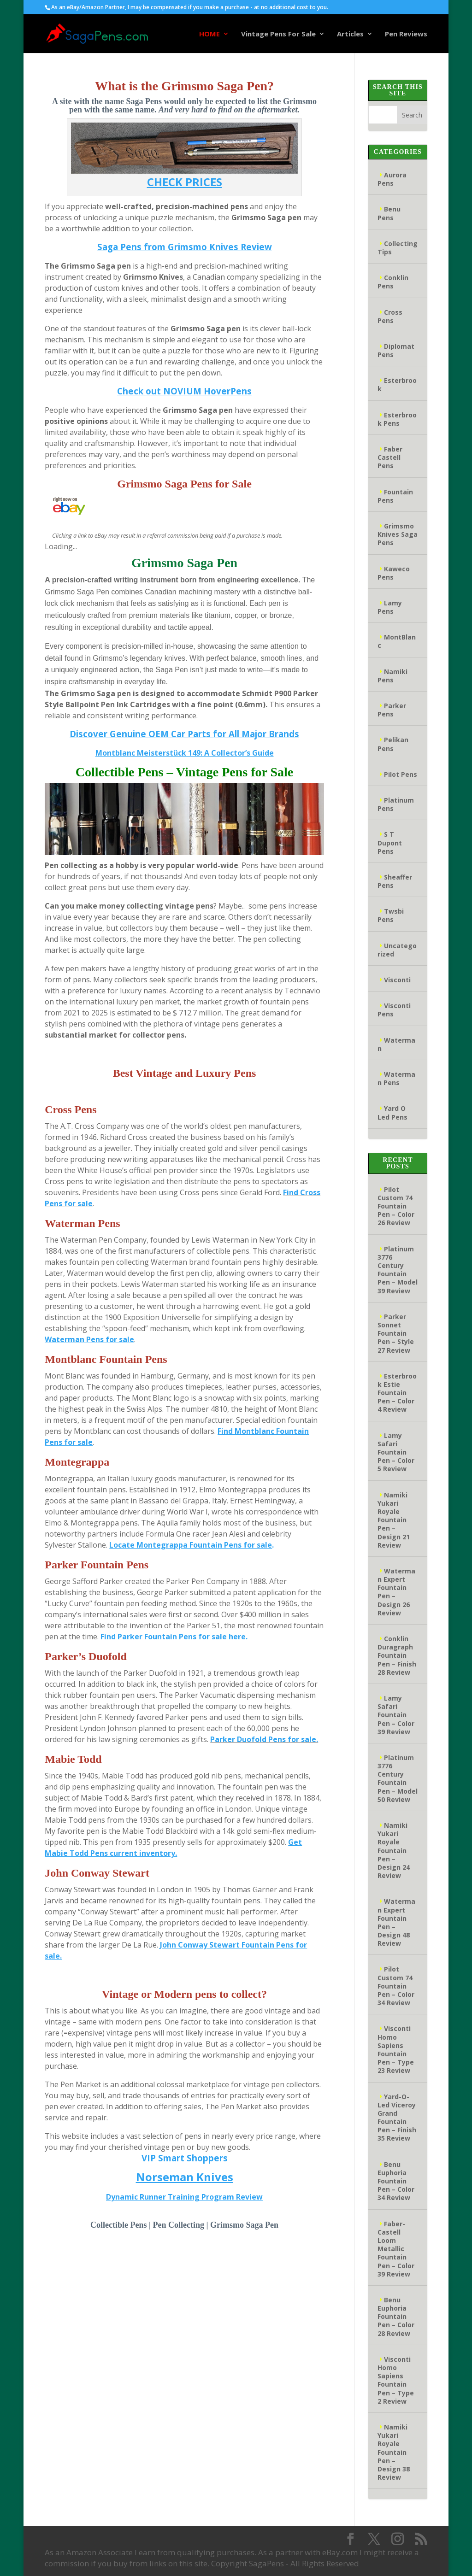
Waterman (396, 1044)
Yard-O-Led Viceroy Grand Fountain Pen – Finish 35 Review (397, 2117)
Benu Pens (389, 213)
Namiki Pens (392, 675)
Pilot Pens (400, 774)
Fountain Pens (395, 496)
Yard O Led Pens (392, 1112)
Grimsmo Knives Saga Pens (398, 534)
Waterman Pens (396, 1078)
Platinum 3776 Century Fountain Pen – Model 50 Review (398, 1778)
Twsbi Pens (391, 915)
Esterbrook (397, 384)
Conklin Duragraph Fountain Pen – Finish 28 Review (397, 1655)
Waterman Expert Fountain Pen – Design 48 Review (396, 1922)
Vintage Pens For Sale (278, 34)
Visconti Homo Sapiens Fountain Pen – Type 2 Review (396, 2380)
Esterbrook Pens (397, 419)
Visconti (397, 979)
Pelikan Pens (393, 743)
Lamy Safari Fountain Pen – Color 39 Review (396, 1715)
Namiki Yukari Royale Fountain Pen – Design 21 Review (394, 1519)
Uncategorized (397, 949)
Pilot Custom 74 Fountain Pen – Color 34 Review (396, 1986)
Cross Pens (390, 316)
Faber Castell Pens (390, 457)
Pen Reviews (406, 34)
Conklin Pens (393, 281)
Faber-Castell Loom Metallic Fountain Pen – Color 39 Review (396, 2248)
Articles (350, 34)
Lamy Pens (390, 607)
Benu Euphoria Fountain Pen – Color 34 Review (396, 2181)
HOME (209, 34)
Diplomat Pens (396, 350)
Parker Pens (392, 709)
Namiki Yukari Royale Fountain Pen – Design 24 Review (394, 1850)
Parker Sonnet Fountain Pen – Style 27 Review (396, 1333)
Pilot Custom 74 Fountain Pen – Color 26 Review (396, 1206)
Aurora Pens (392, 179)
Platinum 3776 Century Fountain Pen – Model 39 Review (398, 1269)
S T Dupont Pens (390, 842)
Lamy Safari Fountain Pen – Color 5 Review (396, 1452)
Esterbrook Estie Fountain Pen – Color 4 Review (397, 1393)
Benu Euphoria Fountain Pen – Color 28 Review (396, 2316)
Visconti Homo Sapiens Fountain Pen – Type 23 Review (396, 2049)
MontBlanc (397, 641)
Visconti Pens (394, 1009)
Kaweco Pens (394, 572)
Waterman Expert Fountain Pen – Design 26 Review (396, 1592)
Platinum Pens (396, 804)
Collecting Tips (398, 247)
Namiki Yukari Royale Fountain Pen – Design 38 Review (394, 2452)
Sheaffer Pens (395, 881)
